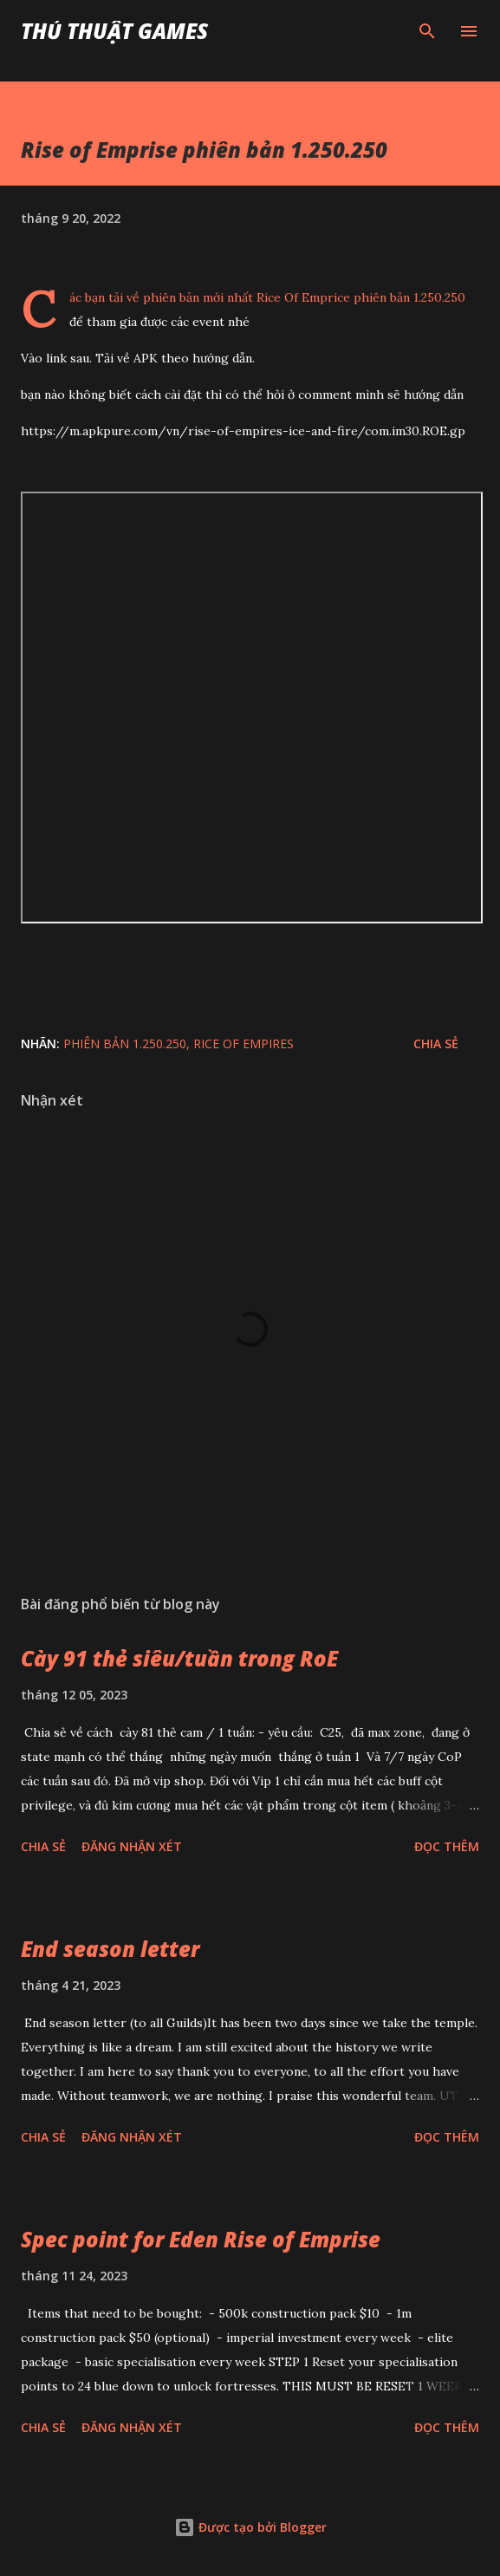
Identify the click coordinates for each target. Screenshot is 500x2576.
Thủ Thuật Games (114, 30)
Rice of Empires (243, 1043)
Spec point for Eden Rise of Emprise (200, 2239)
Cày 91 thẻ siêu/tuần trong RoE (179, 1658)
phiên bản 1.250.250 (124, 1043)
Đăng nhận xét (131, 1846)
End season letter (110, 1948)
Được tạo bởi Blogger (250, 2527)
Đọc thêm (446, 1846)
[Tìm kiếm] (427, 31)
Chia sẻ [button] (435, 1043)
